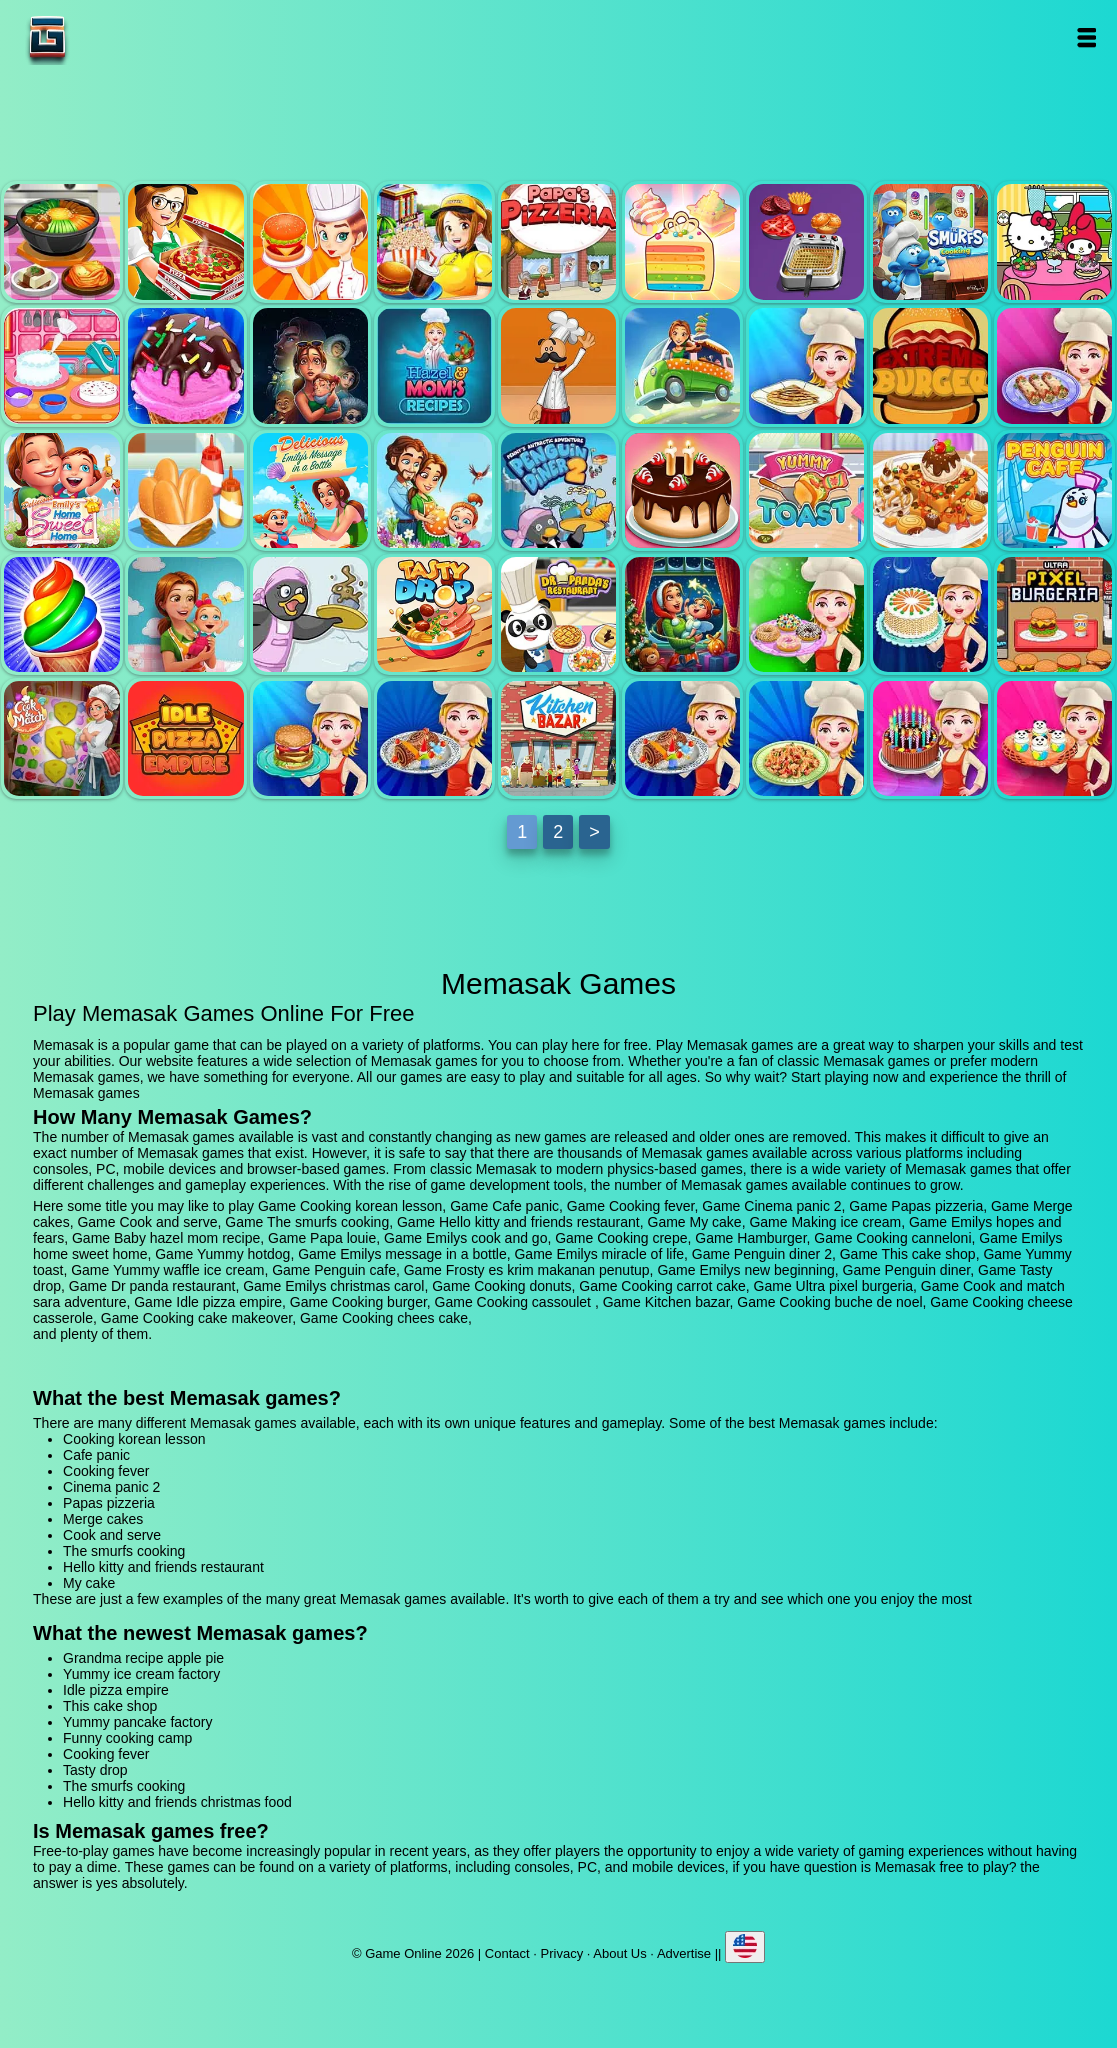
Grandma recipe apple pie (143, 1658)
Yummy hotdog (185, 490)
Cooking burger (310, 738)
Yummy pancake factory (137, 1722)
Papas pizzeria (558, 241)
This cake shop (682, 490)
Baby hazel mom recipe (434, 365)
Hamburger (930, 365)
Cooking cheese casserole (806, 738)
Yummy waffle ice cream (930, 490)
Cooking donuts (806, 614)
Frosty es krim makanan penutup (61, 614)
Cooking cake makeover (930, 738)
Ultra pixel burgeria (1054, 614)
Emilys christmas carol (682, 614)
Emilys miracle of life (434, 490)
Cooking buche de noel (682, 738)
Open (1086, 37)
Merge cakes (682, 241)
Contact (507, 1953)
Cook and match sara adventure (61, 738)
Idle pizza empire (185, 738)
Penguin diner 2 (558, 490)
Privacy (562, 1953)
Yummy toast (806, 490)
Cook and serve (806, 241)
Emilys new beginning (185, 614)
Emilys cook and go (682, 365)
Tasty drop (434, 614)
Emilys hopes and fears (310, 365)
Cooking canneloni (1054, 365)
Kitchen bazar (558, 738)
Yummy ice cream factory (141, 1674)
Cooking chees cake (1054, 738)
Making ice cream (185, 365)
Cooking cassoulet (434, 738)
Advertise (684, 1953)
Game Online (110, 37)
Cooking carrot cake (930, 614)
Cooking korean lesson (61, 241)
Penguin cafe (1054, 490)
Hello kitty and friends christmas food (177, 1802)
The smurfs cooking (930, 241)
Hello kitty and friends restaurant (1054, 241)
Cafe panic (185, 241)
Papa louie (558, 365)
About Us (619, 1953)
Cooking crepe (806, 365)
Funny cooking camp (127, 1738)
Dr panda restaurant (558, 614)
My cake (61, 365)
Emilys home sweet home (61, 490)
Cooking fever (310, 241)
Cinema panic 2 (434, 241)
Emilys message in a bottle (310, 490)
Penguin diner (310, 614)
